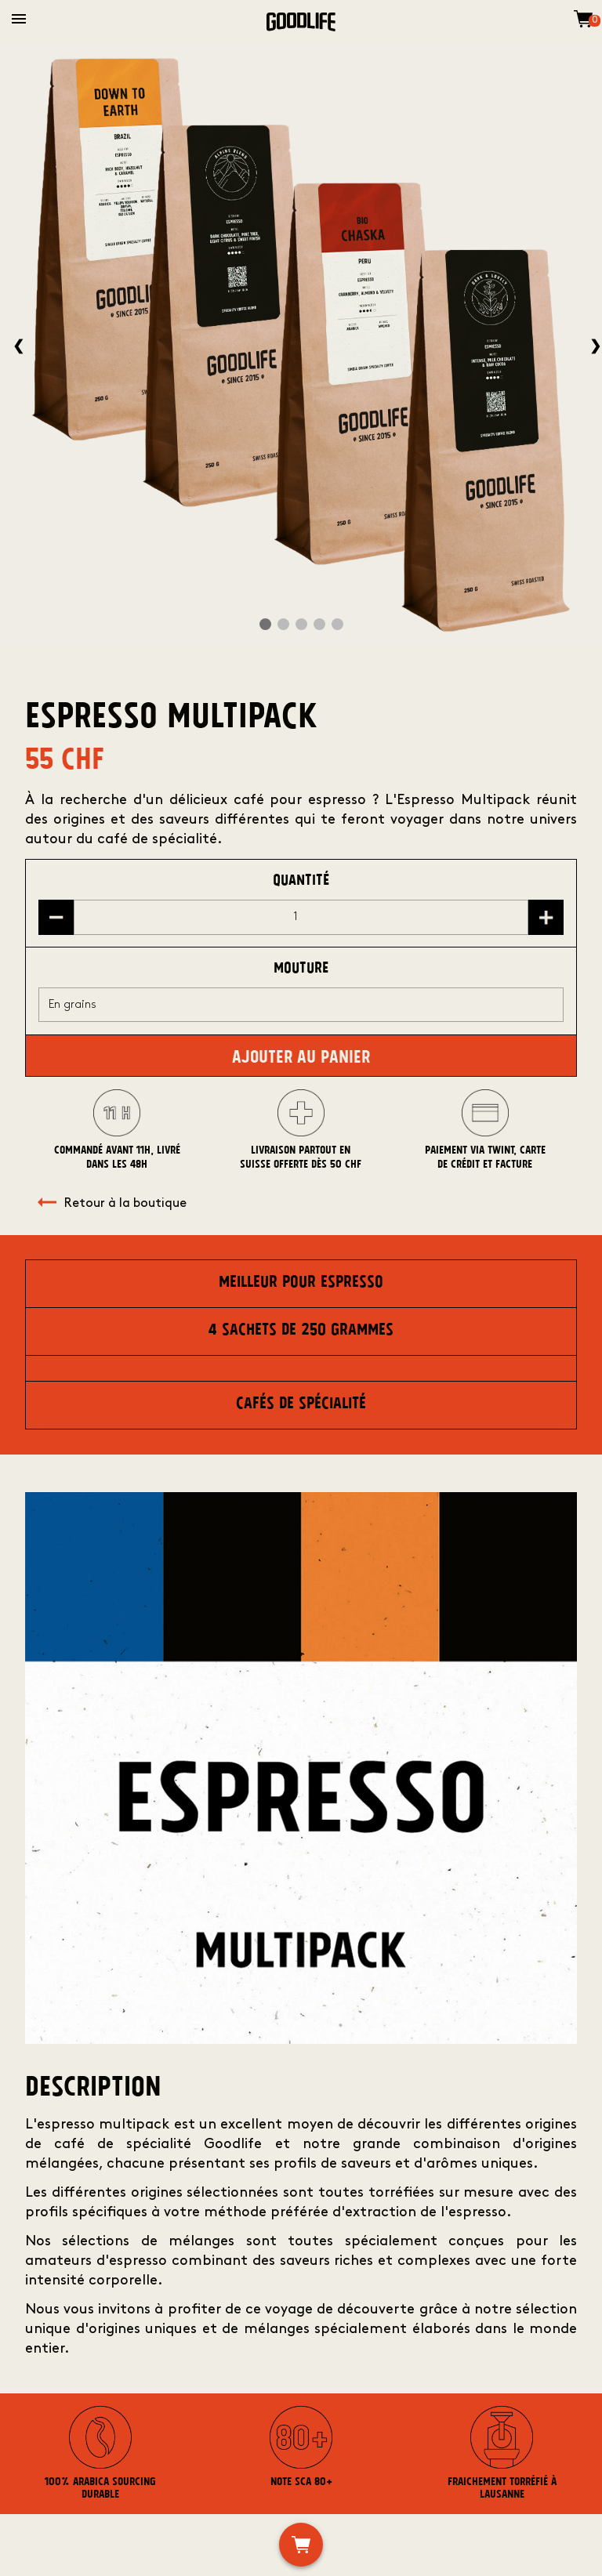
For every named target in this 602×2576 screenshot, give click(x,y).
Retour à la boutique (112, 1203)
